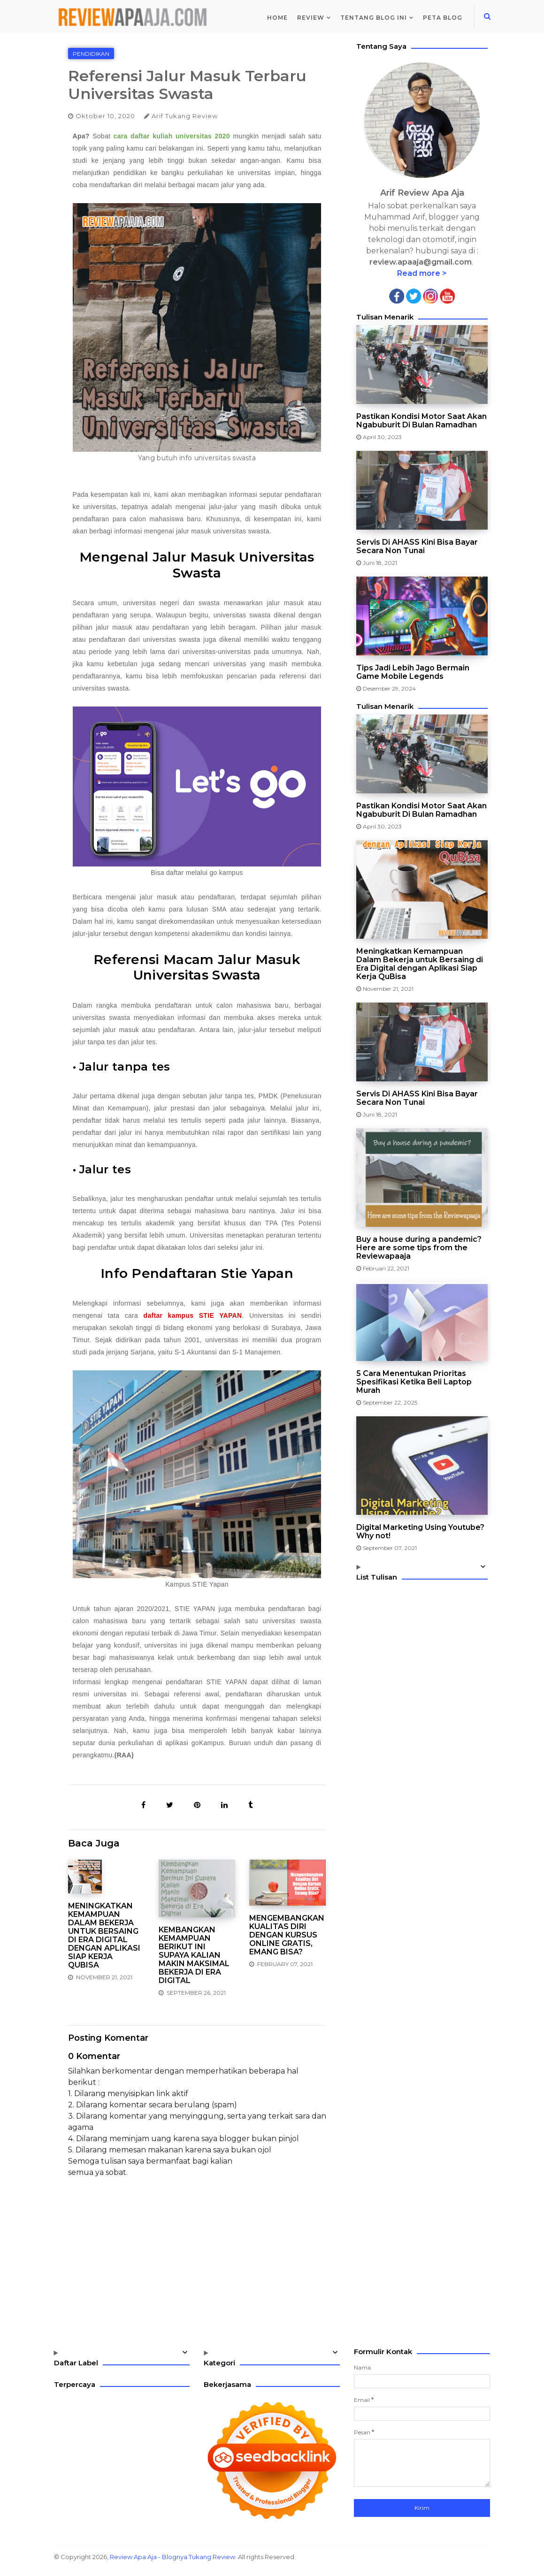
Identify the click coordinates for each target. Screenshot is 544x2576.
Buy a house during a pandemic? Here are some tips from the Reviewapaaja (419, 1248)
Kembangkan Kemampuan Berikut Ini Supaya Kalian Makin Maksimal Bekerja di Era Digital (194, 1955)
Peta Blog (442, 17)
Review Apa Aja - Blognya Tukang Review (172, 2557)
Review (310, 17)
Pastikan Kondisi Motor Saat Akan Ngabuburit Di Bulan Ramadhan (421, 420)
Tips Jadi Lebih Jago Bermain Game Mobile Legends (412, 672)
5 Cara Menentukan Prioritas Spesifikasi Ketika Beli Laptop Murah (414, 1382)
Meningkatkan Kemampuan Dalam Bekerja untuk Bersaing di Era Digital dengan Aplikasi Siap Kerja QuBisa (104, 1935)
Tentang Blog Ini (373, 17)
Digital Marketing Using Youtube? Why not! (420, 1531)
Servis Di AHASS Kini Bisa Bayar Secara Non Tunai (417, 546)
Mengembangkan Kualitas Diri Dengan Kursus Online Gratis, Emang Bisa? (286, 1935)
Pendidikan (91, 53)
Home (277, 17)
